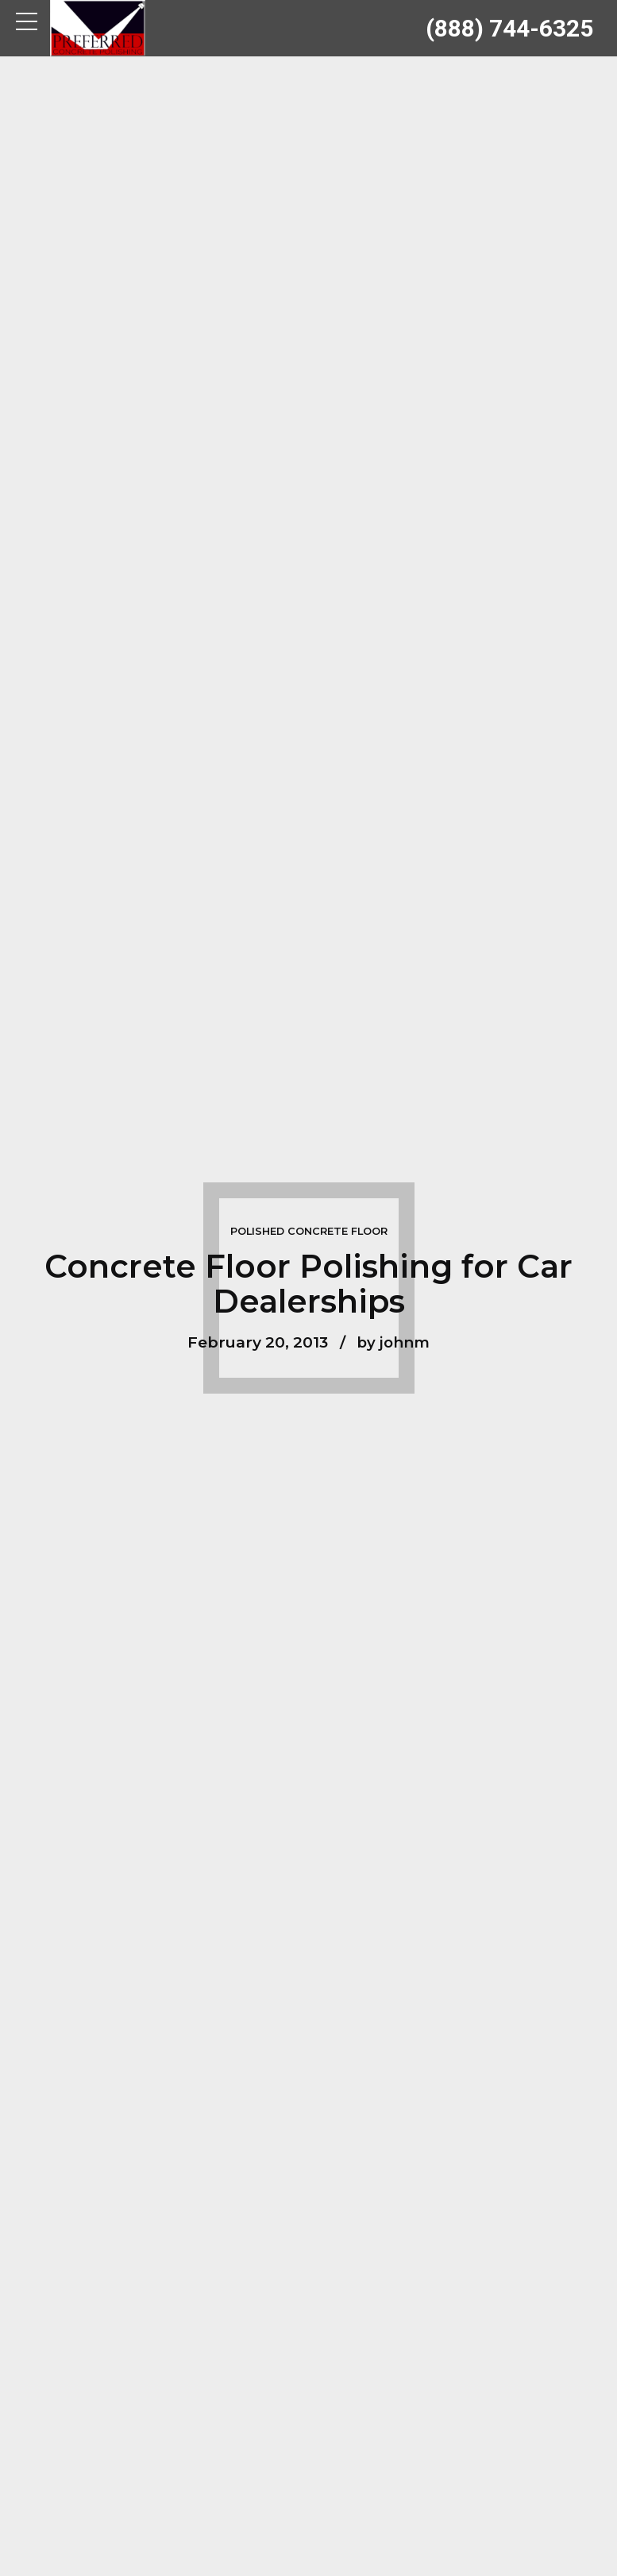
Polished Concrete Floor (309, 1231)
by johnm (393, 1342)
